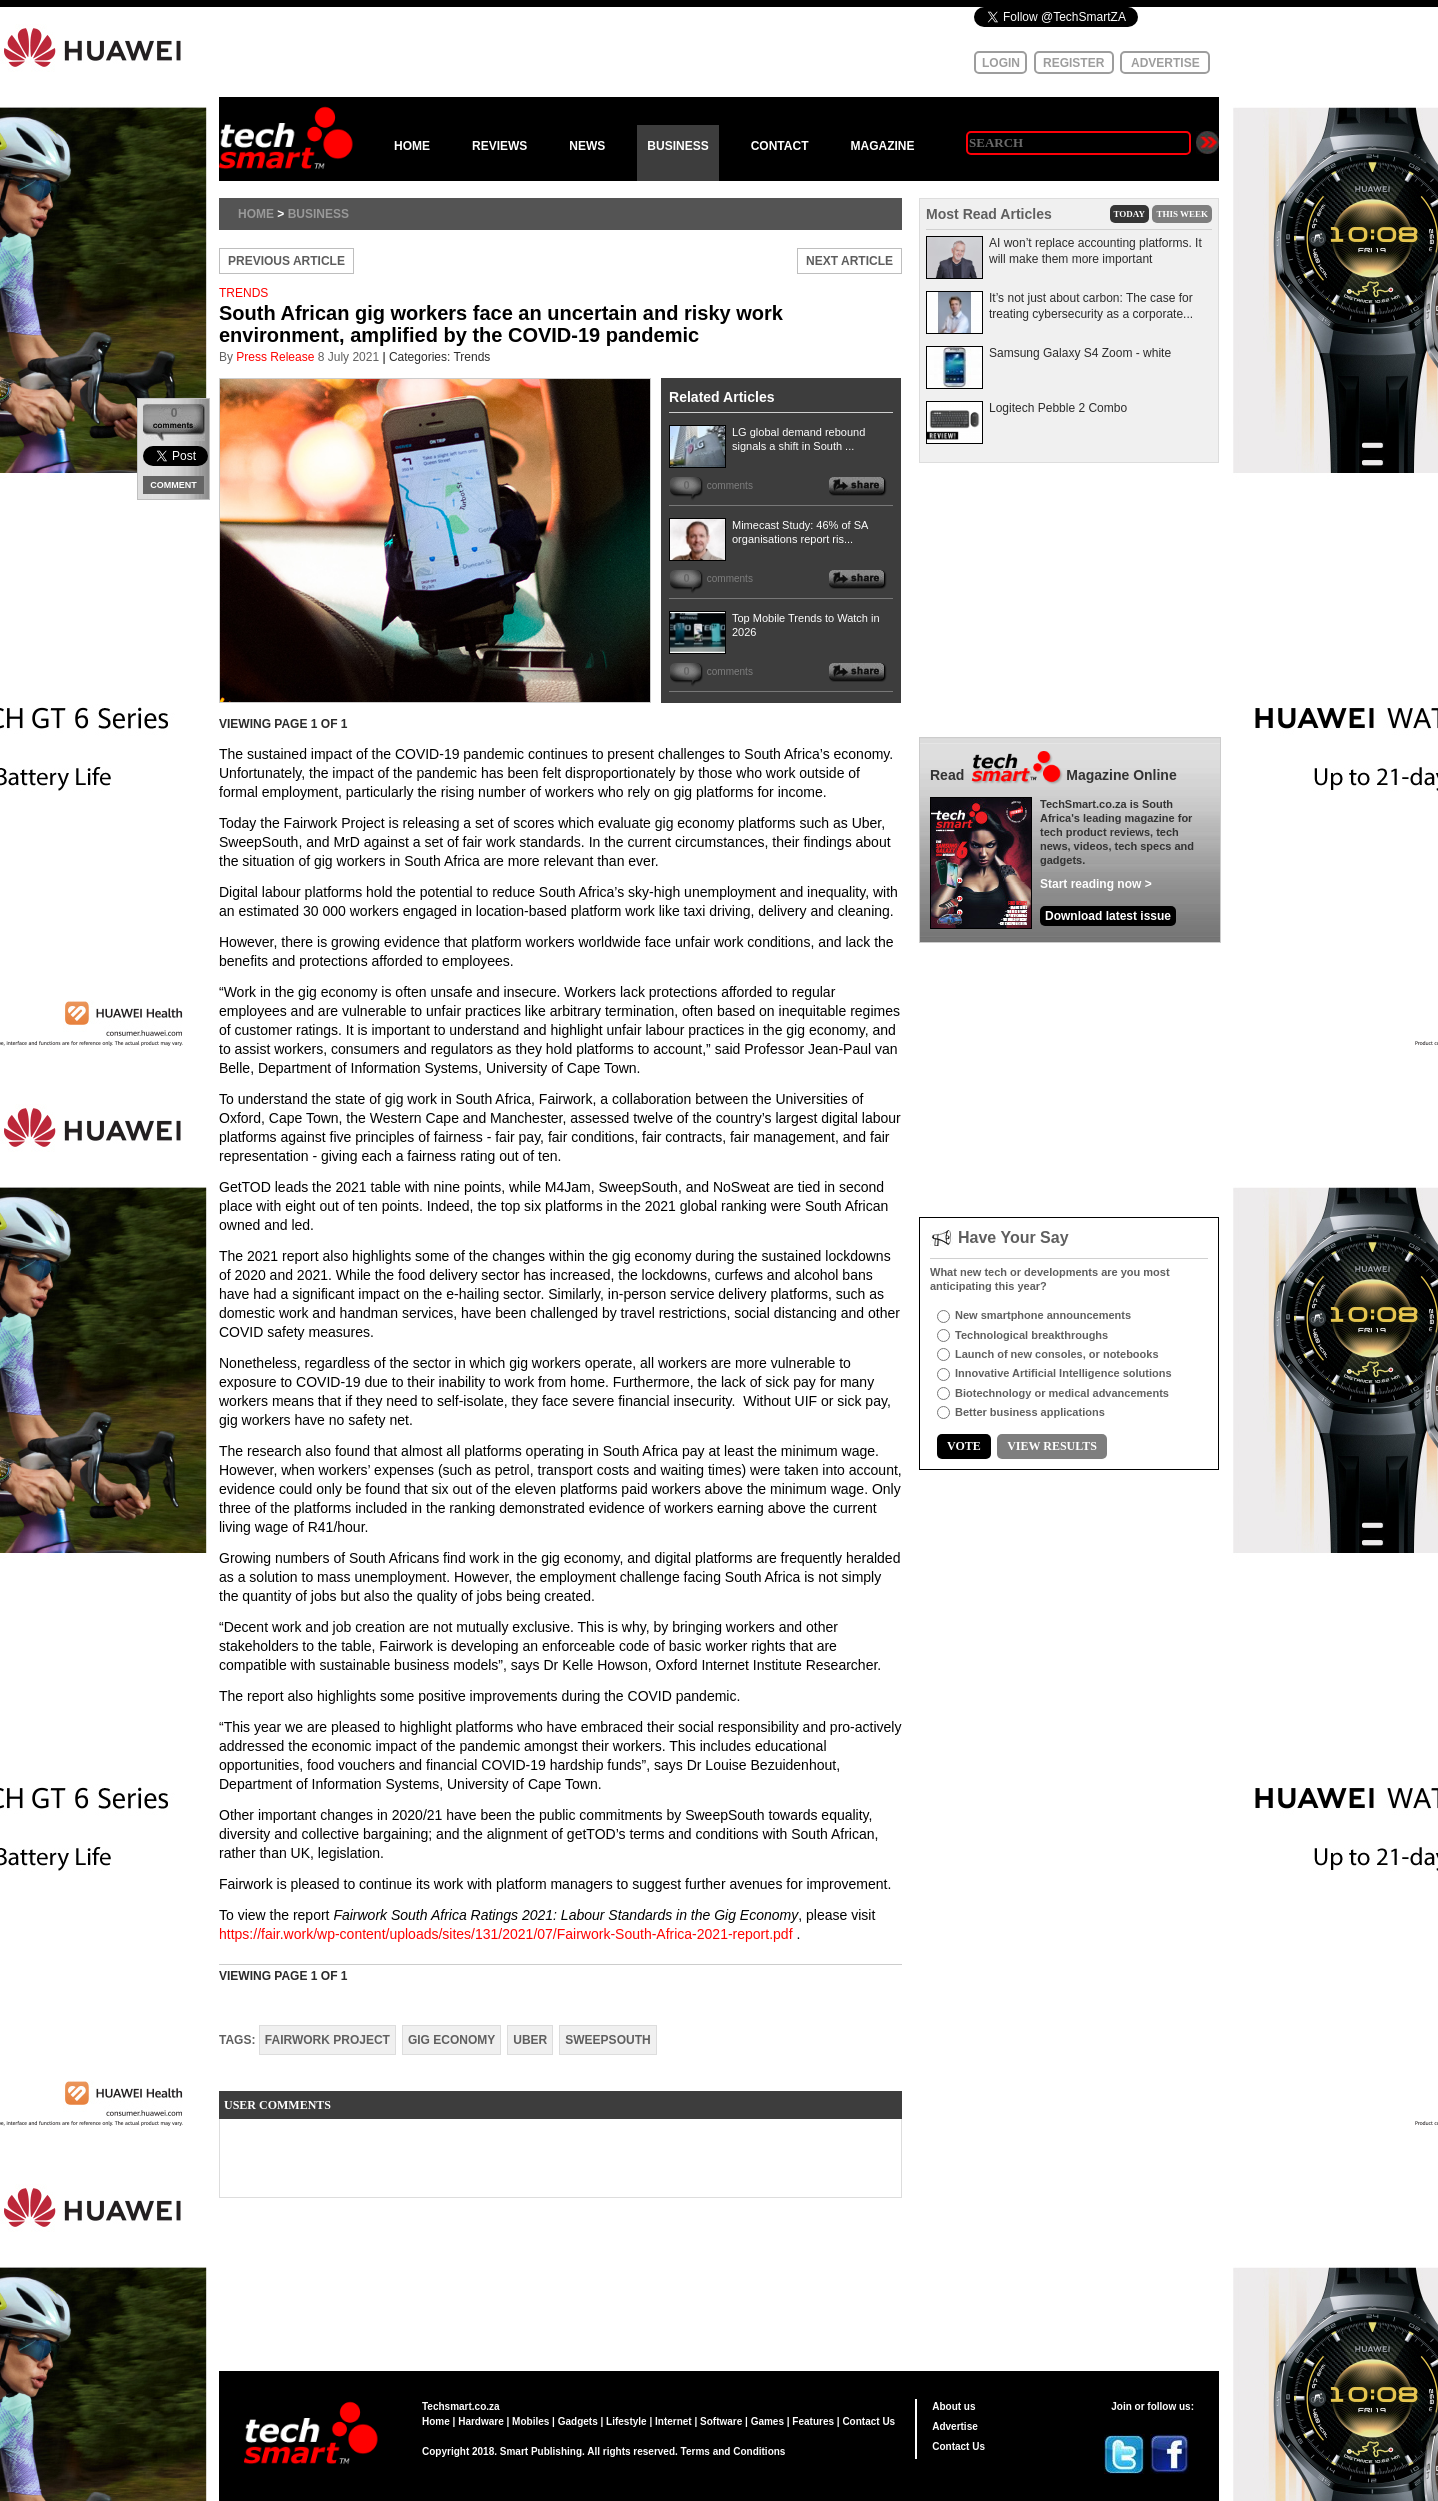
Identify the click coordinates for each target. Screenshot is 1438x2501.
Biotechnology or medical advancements (1062, 1393)
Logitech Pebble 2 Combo (1058, 408)
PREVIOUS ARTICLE (286, 261)
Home (256, 214)
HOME (412, 146)
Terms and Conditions (733, 2451)
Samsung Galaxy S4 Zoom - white (1080, 353)
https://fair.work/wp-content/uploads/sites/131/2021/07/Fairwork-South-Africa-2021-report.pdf (506, 1934)
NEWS (587, 146)
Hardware (481, 2421)
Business (318, 214)
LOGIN (1001, 63)
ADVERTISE (1165, 63)
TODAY (1130, 214)
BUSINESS (677, 146)
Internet (673, 2421)
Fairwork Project (327, 2040)
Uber (530, 2040)
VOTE (964, 1446)
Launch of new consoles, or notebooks (1057, 1354)
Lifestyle (626, 2421)
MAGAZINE (882, 146)
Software (721, 2421)
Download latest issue (1108, 916)
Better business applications (1030, 1412)
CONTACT (780, 146)
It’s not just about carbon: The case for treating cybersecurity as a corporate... (1091, 306)
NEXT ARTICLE (849, 261)
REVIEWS (499, 146)
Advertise (955, 2426)
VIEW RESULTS (1052, 1446)
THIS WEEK (1182, 214)
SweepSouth (607, 2040)
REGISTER (1073, 63)
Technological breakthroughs (1031, 1335)
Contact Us (868, 2421)
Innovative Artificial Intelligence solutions (1063, 1373)
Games (767, 2421)
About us (953, 2406)
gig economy (451, 2040)
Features (813, 2421)
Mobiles (530, 2421)
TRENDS (243, 293)
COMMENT (173, 485)
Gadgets (578, 2421)
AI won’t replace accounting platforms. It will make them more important (1095, 251)
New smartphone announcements (1043, 1315)
